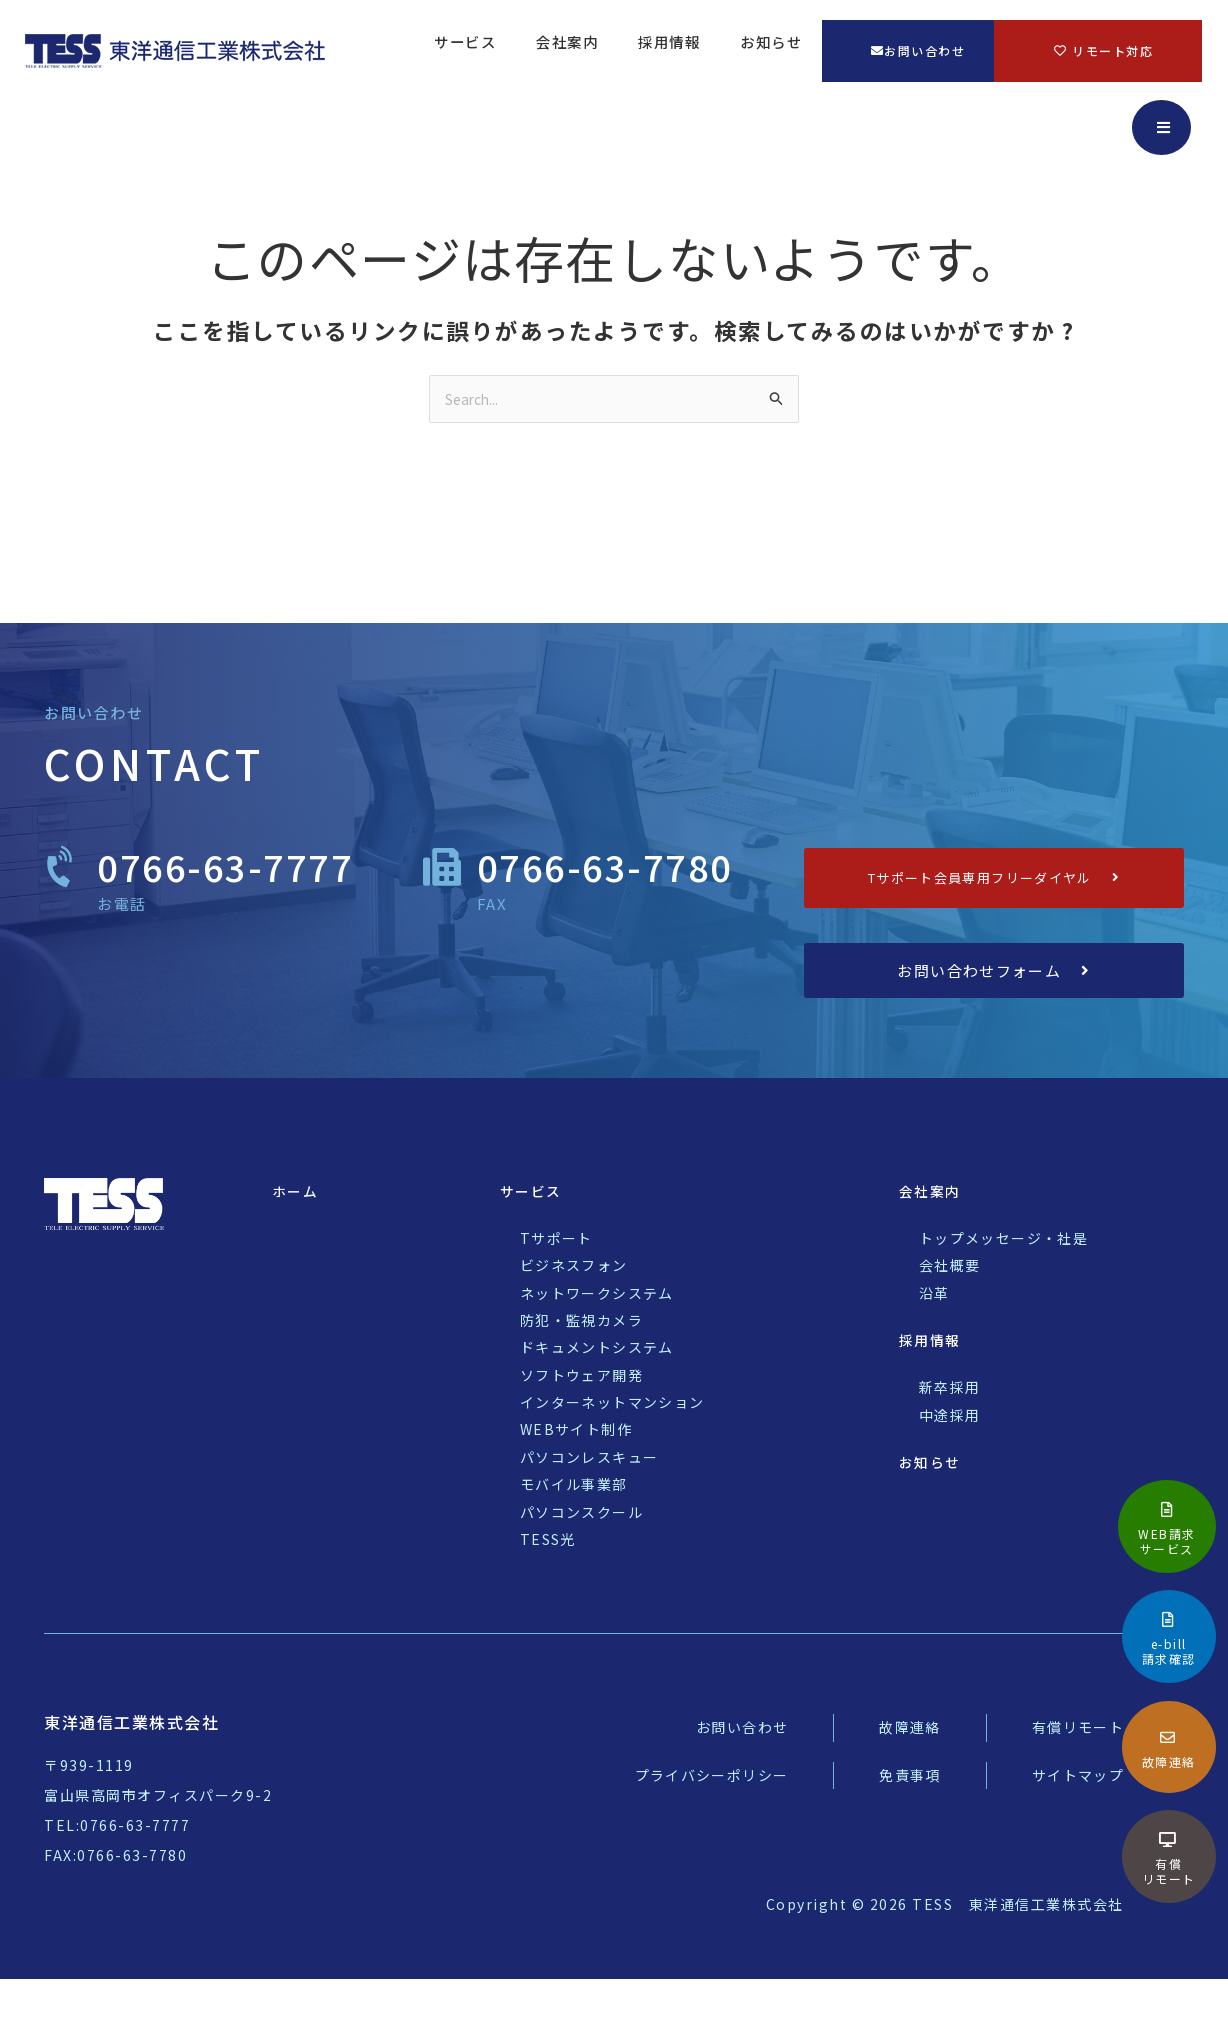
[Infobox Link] (1167, 1526)
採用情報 (669, 51)
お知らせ (771, 51)
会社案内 (567, 51)
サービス (465, 51)
